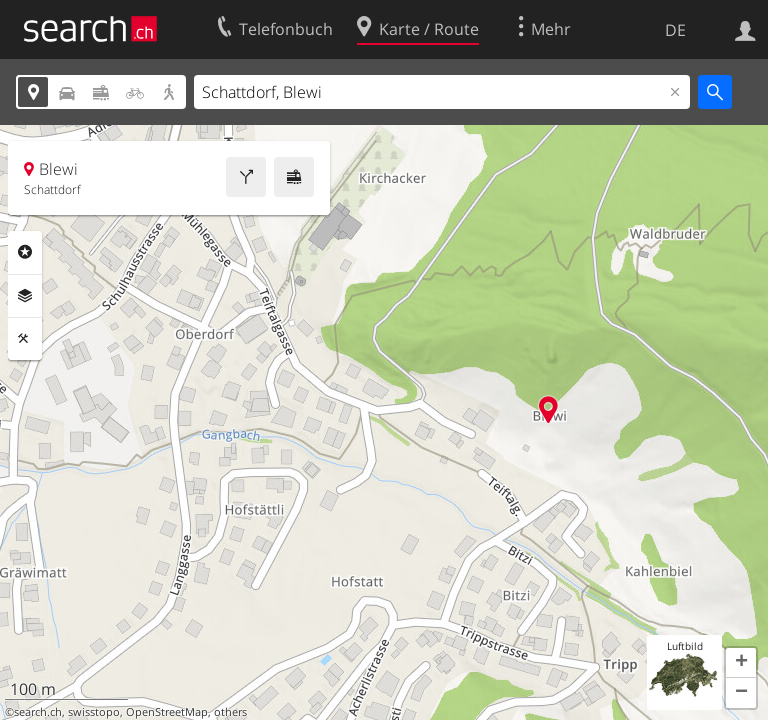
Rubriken (25, 252)
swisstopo (94, 712)
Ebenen (25, 296)
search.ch (38, 712)
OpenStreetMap (167, 712)
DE (675, 30)
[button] (741, 663)
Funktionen (25, 339)
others (230, 712)
